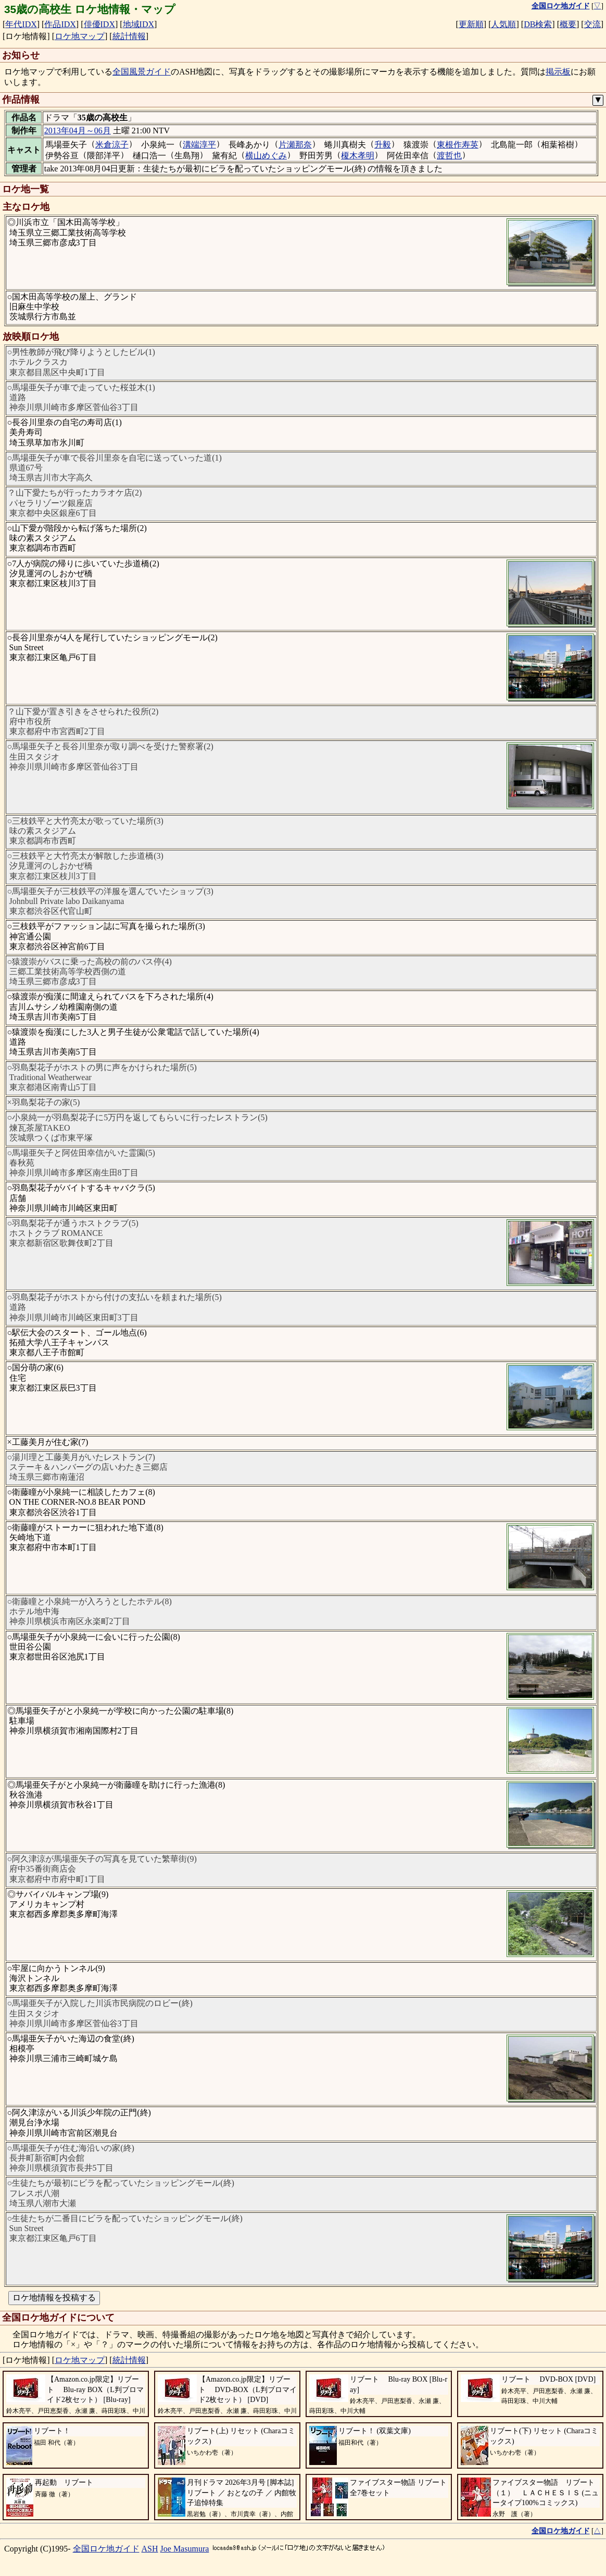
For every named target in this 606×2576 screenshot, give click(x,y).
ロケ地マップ (80, 36)
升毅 (382, 144)
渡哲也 (449, 155)
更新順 (471, 24)
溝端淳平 (199, 144)
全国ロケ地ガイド (106, 2548)
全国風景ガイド (141, 71)
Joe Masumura (184, 2548)
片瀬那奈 (295, 144)
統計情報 (129, 36)
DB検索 (538, 24)
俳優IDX (99, 24)
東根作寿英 (457, 144)
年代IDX (20, 24)
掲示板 (558, 71)
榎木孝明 (357, 155)
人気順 (503, 24)
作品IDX (59, 24)
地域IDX (138, 24)
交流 (592, 24)
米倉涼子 (112, 144)
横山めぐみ (266, 155)
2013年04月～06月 (77, 130)
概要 (568, 24)
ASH (150, 2548)
